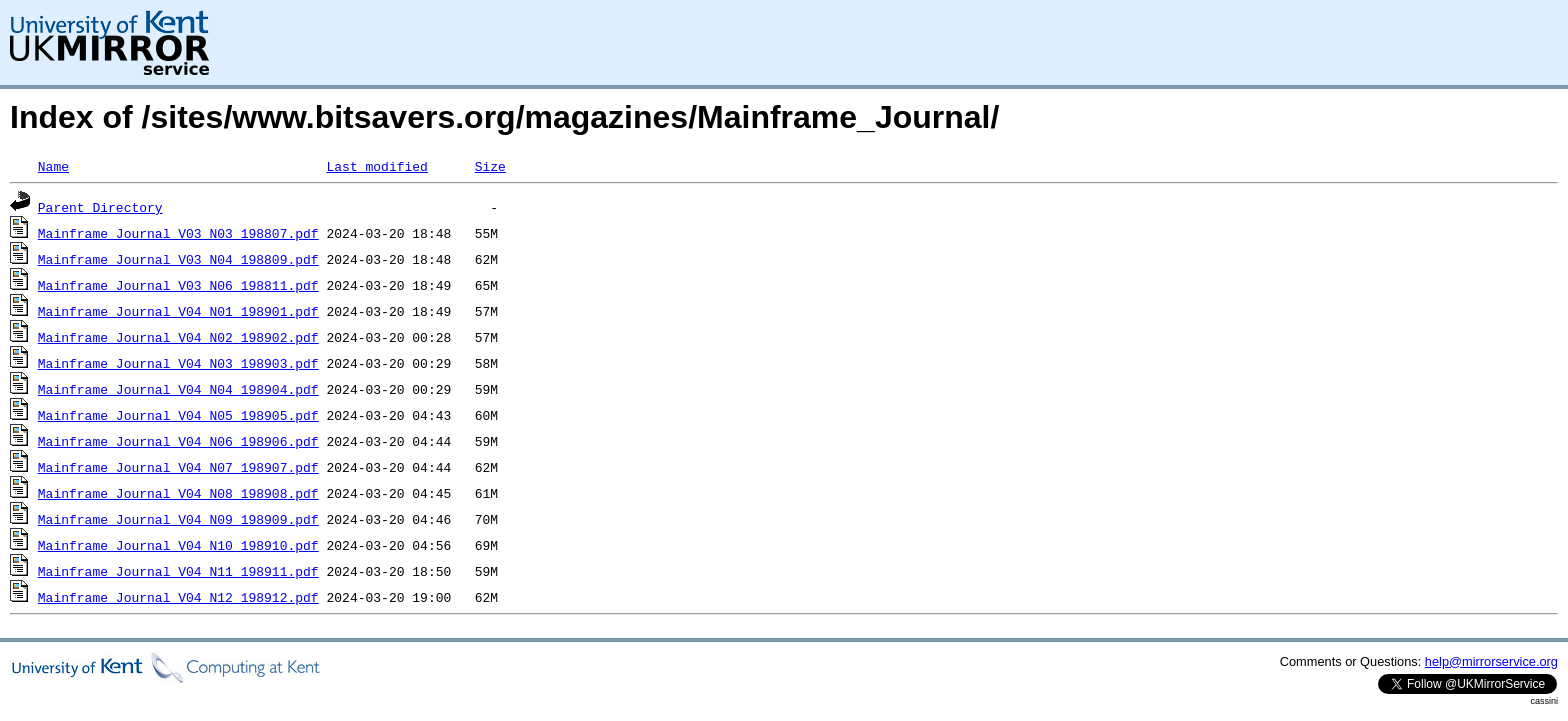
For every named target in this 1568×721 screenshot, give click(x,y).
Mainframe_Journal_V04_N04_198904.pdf (178, 389)
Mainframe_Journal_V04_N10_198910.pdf (178, 545)
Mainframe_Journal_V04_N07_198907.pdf (178, 467)
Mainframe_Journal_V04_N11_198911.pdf (178, 571)
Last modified (376, 166)
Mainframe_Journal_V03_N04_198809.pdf (178, 259)
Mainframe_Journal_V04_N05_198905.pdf (178, 415)
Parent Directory (100, 207)
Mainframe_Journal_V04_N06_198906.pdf (178, 441)
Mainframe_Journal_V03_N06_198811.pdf (178, 285)
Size (490, 166)
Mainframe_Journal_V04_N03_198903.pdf (178, 363)
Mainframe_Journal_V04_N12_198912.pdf (178, 597)
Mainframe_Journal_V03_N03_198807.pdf (178, 233)
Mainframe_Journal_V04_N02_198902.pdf (178, 337)
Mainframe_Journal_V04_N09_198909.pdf (178, 519)
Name (53, 166)
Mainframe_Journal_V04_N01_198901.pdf (178, 311)
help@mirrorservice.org (1491, 661)
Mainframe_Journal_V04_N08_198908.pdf (178, 493)
